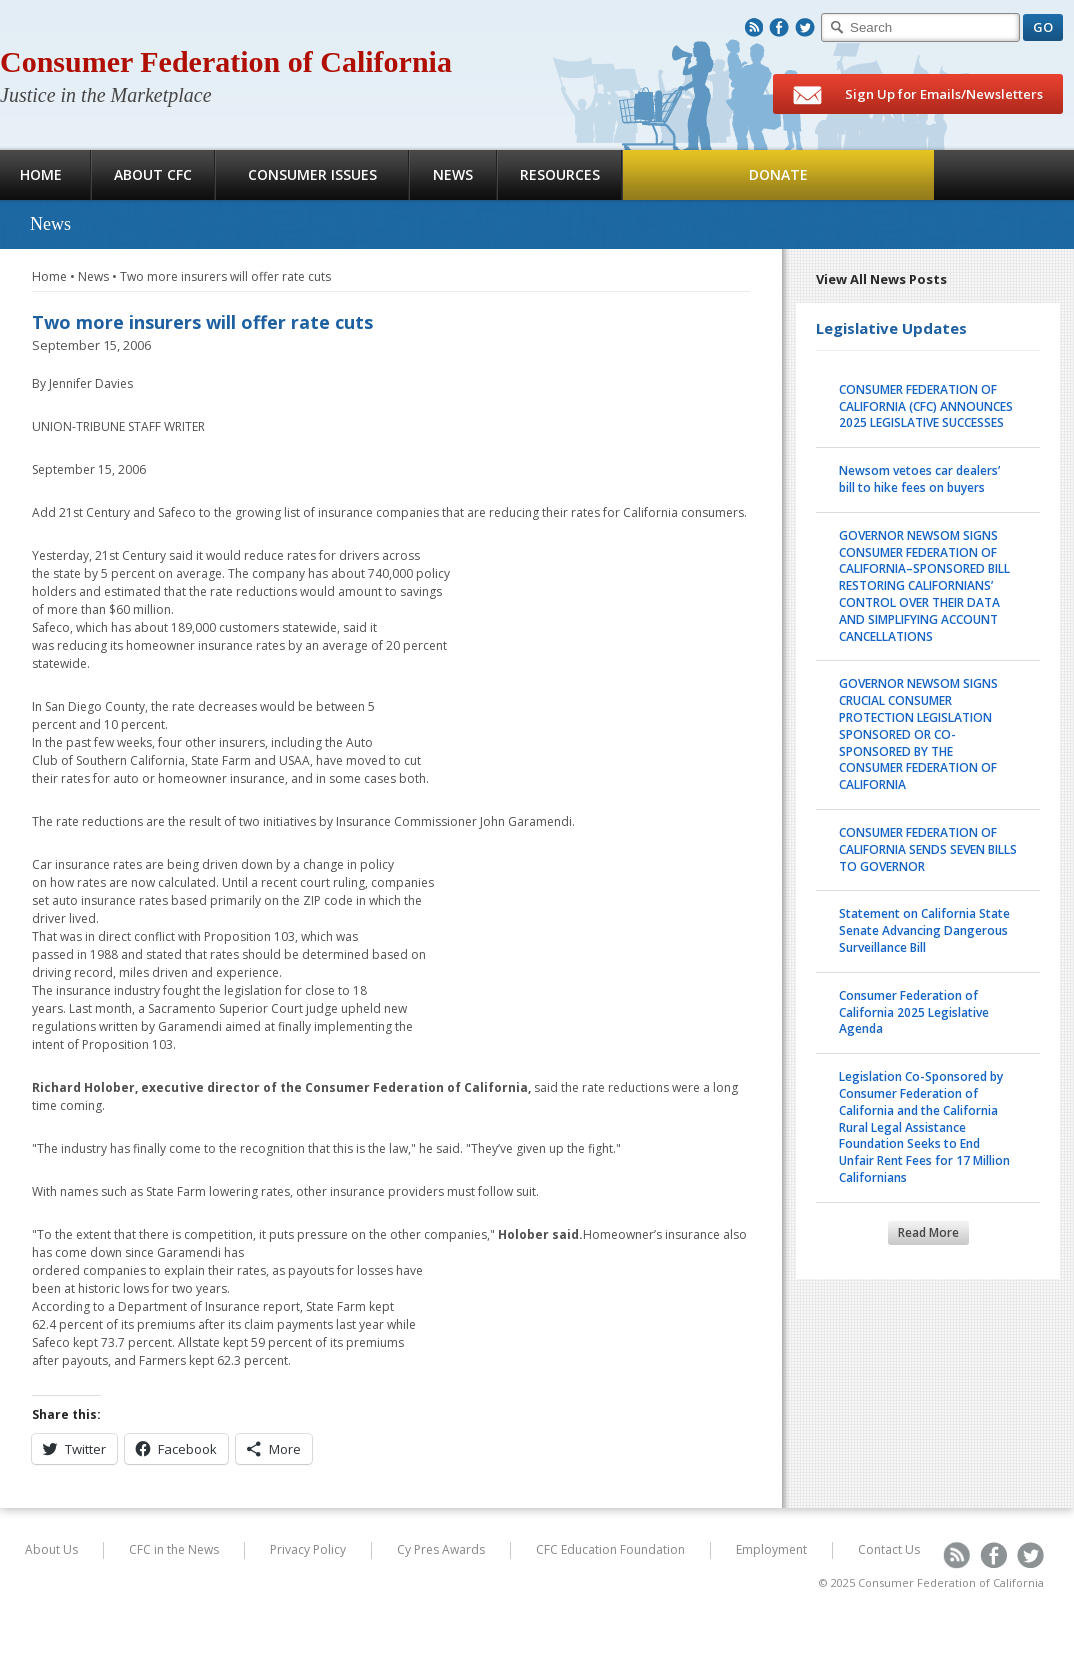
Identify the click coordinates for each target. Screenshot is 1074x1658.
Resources (560, 174)
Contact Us (889, 1549)
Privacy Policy (308, 1549)
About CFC (153, 174)
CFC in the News (174, 1549)
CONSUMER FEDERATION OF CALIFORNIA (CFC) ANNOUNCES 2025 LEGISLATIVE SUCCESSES (926, 406)
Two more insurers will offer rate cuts (225, 276)
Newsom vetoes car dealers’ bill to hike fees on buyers (919, 479)
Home (49, 276)
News (453, 174)
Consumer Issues (312, 174)
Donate (778, 174)
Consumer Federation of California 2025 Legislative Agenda (914, 1012)
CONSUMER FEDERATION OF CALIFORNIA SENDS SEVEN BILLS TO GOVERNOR (928, 849)
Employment (771, 1549)
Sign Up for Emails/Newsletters (918, 95)
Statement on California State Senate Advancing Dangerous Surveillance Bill (924, 930)
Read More (928, 1232)
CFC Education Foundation (610, 1549)
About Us (51, 1549)
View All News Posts (881, 279)
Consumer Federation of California (226, 61)
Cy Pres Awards (441, 1549)
